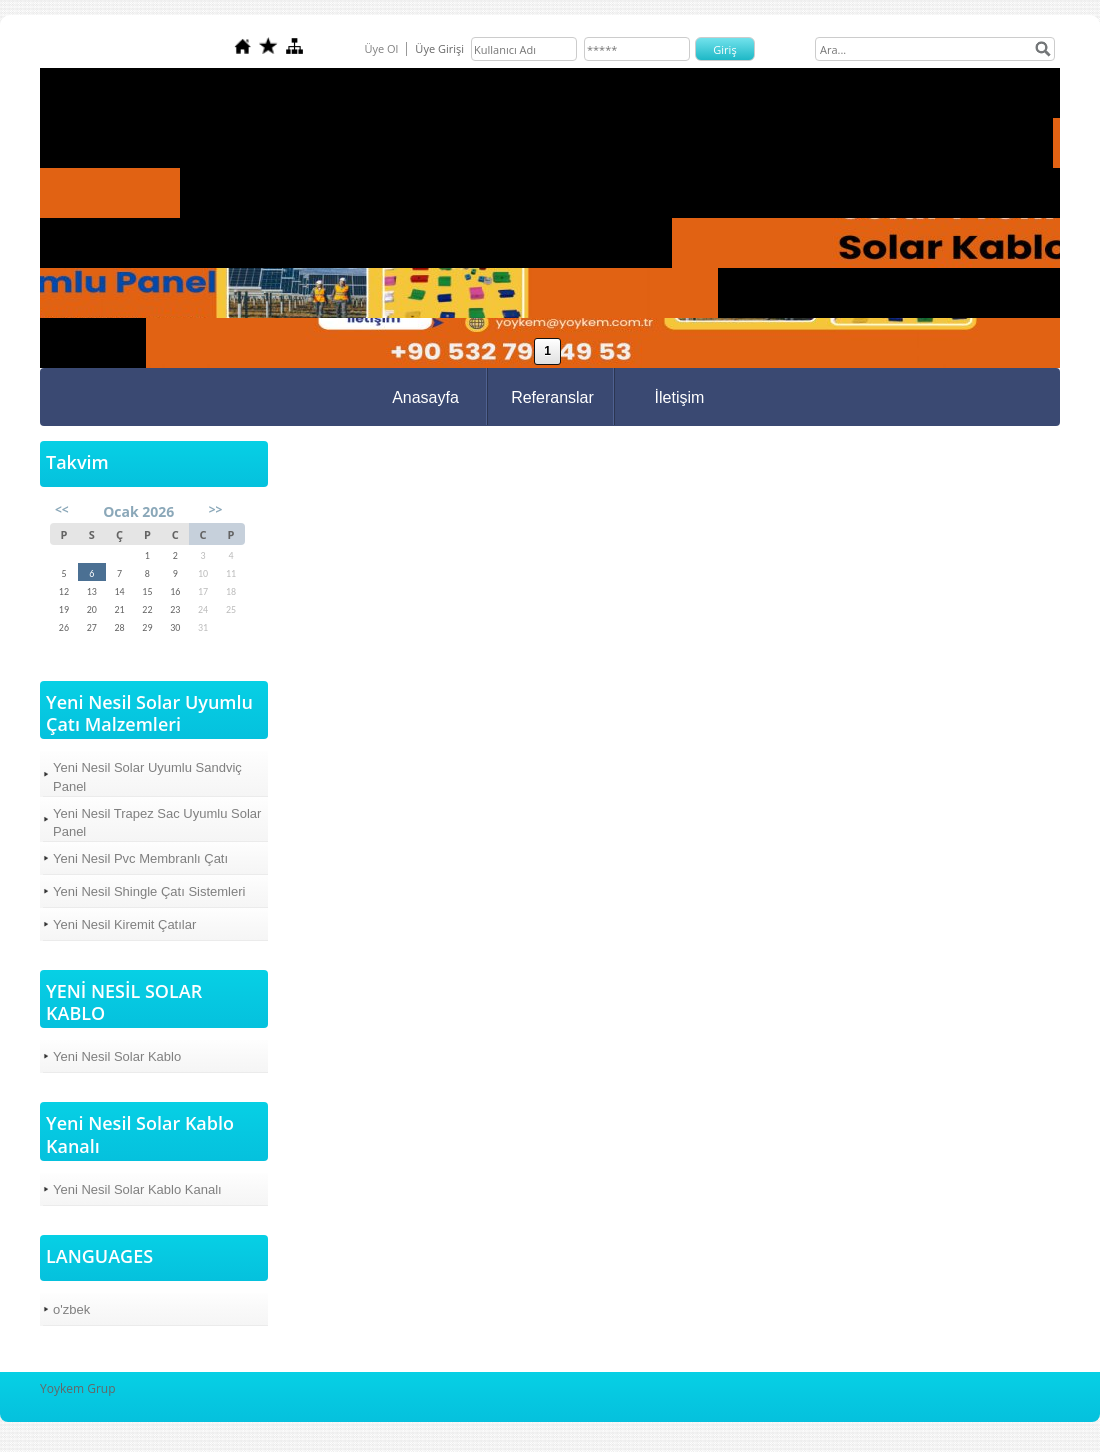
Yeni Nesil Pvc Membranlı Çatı (140, 858)
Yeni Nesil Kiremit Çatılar (124, 924)
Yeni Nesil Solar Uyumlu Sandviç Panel (147, 776)
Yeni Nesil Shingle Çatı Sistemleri (149, 891)
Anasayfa (425, 397)
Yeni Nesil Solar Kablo (117, 1056)
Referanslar (552, 397)
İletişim (680, 397)
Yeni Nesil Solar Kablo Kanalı (137, 1189)
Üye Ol (381, 48)
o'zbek (71, 1309)
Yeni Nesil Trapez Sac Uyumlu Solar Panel (157, 822)
